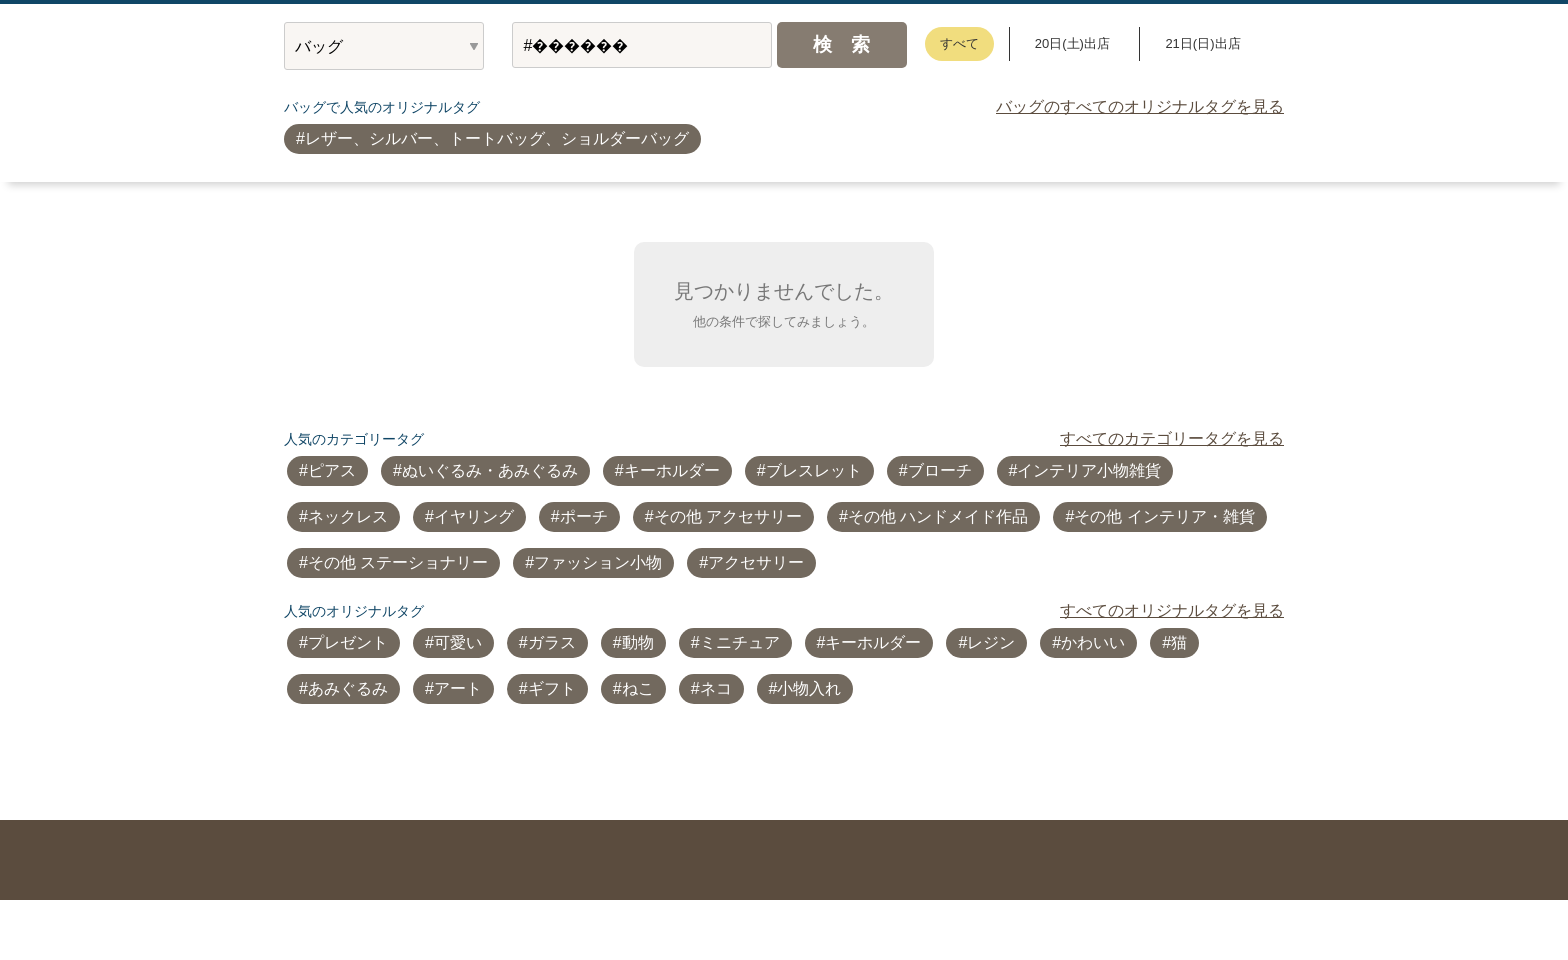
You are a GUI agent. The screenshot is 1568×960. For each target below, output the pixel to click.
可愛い (458, 642)
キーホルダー (672, 470)
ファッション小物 (598, 562)
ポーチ (584, 516)
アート (458, 688)
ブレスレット (814, 470)
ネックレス (348, 516)
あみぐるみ (348, 688)
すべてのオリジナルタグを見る (1172, 610)
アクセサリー (756, 562)
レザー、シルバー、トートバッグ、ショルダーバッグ (497, 138)
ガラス (552, 642)
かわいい (1093, 642)
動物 (638, 642)
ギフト (552, 688)
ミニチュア (740, 642)
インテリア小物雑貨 (1089, 470)
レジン (991, 642)
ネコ (716, 688)
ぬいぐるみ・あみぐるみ (490, 470)
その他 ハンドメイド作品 (938, 516)
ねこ (638, 688)
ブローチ (940, 470)
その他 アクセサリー (728, 516)
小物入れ (809, 688)
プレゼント (348, 642)
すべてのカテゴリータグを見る (1172, 438)
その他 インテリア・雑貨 (1164, 516)
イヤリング (474, 516)
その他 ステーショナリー (398, 562)
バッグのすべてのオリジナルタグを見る (1140, 106)
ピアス (332, 470)
